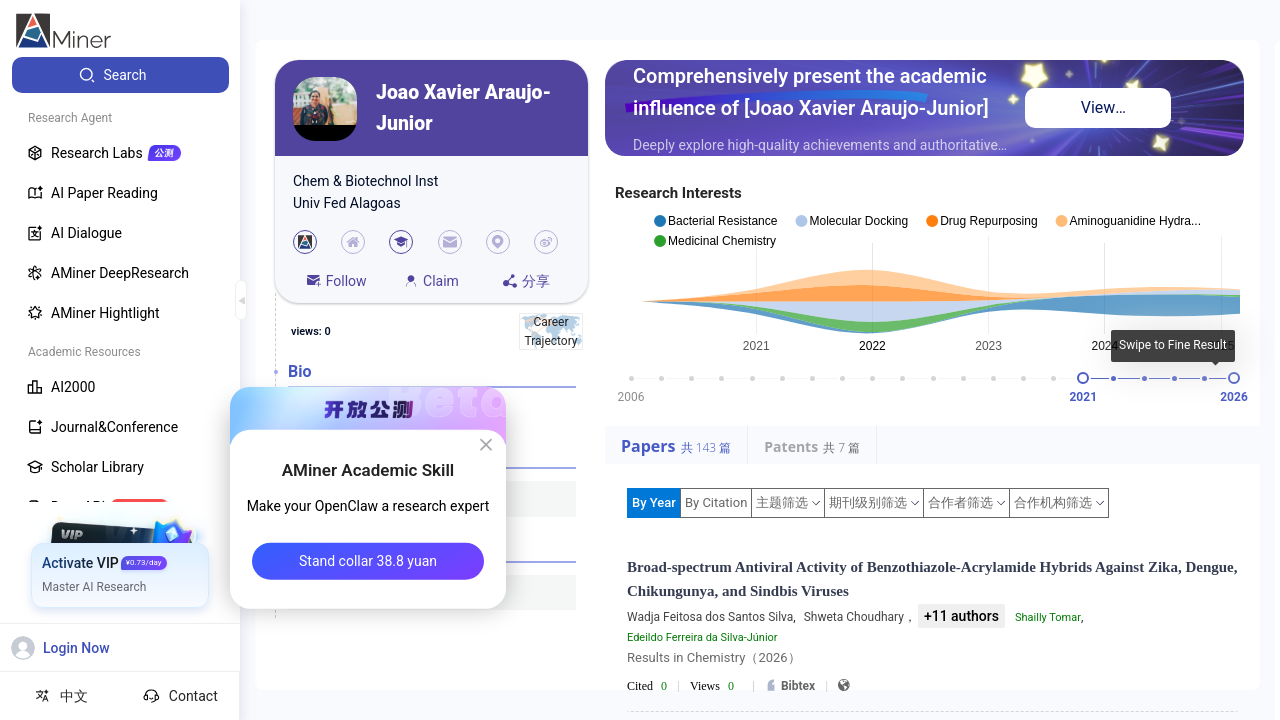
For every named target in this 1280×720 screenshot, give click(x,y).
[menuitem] (120, 75)
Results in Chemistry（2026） (714, 657)
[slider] (1083, 378)
